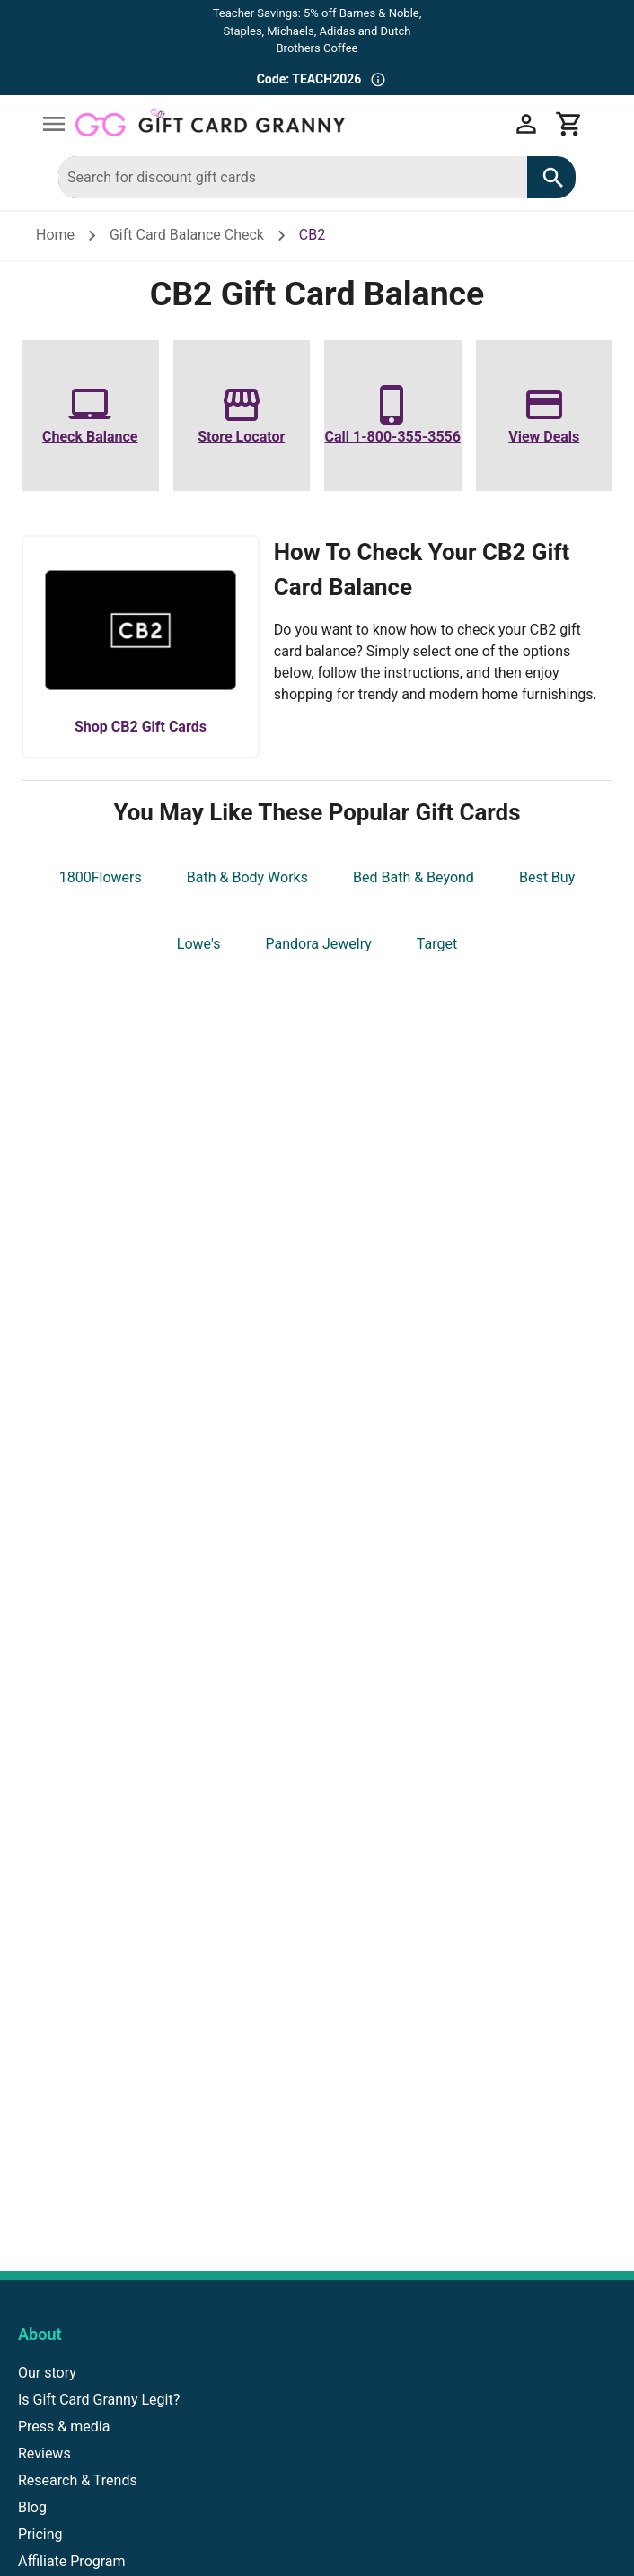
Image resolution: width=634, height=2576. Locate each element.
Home (55, 234)
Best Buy (547, 877)
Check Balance (89, 436)
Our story (47, 2372)
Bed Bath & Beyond (413, 877)
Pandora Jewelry (318, 943)
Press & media (64, 2426)
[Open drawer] (53, 123)
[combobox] (292, 177)
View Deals (543, 436)
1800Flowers (100, 877)
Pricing (40, 2534)
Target (437, 943)
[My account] (526, 123)
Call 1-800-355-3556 (393, 436)
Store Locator (241, 436)
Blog (32, 2507)
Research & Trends (77, 2480)
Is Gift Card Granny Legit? (99, 2399)
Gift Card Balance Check (187, 234)
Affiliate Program (72, 2561)
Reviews (44, 2453)
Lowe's (199, 943)
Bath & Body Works (247, 877)
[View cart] (569, 123)
